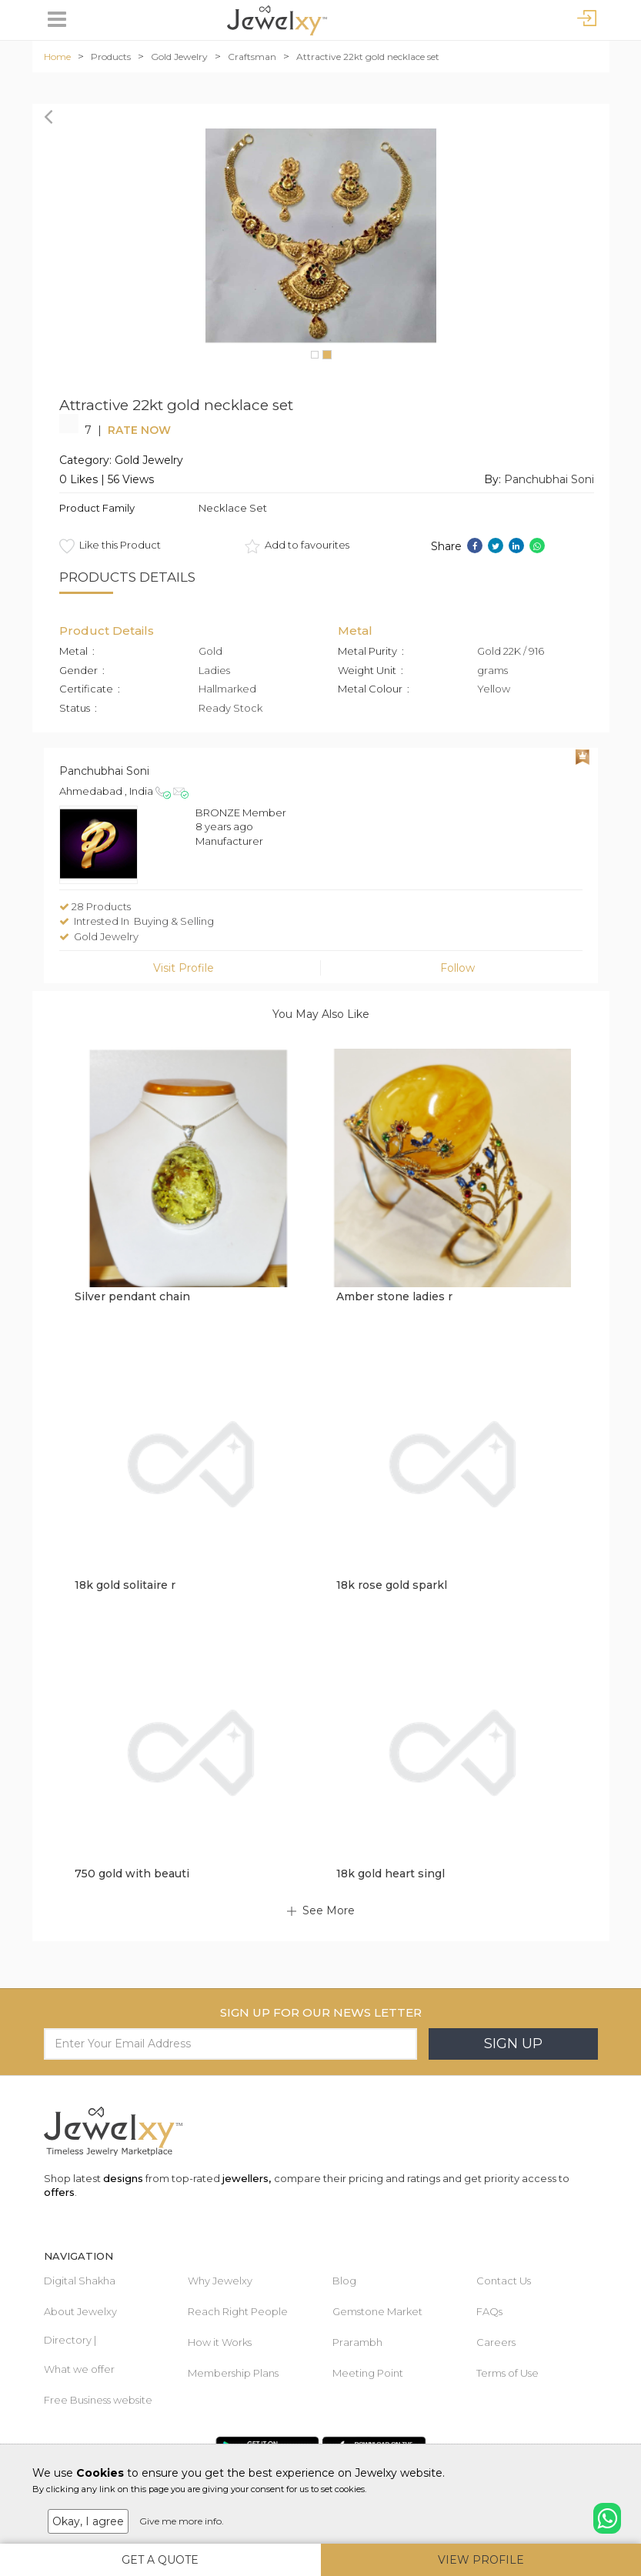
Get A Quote (160, 2560)
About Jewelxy (80, 2311)
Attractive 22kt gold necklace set (367, 56)
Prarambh (357, 2342)
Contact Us (503, 2280)
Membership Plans (233, 2373)
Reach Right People (238, 2311)
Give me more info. (181, 2521)
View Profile (481, 2560)
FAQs (489, 2311)
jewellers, (246, 2178)
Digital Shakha (79, 2280)
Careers (496, 2342)
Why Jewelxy (220, 2280)
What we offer (79, 2369)
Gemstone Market (377, 2311)
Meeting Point (367, 2373)
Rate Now (139, 430)
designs (123, 2178)
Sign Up (513, 2043)
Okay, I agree (88, 2521)
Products (111, 56)
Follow (457, 968)
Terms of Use (507, 2373)
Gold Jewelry (179, 56)
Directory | (70, 2340)
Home (57, 56)
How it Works (220, 2342)
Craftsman (252, 56)
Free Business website (98, 2400)
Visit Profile (183, 968)
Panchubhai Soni (549, 479)
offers (59, 2192)
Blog (344, 2280)
